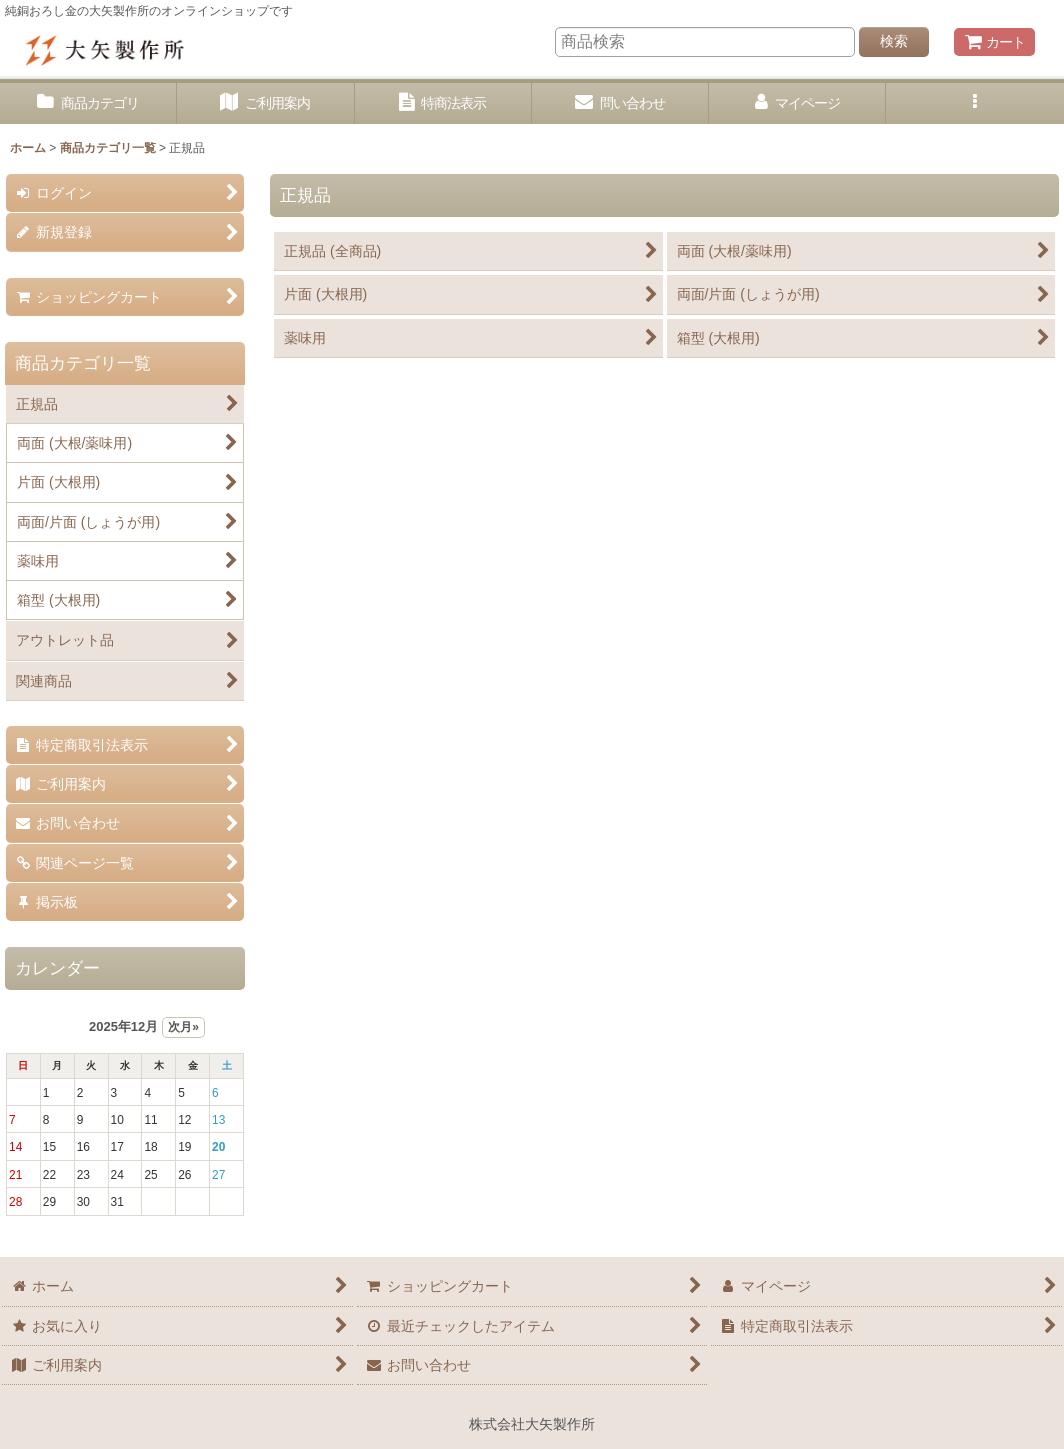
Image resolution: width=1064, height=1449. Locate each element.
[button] (974, 103)
